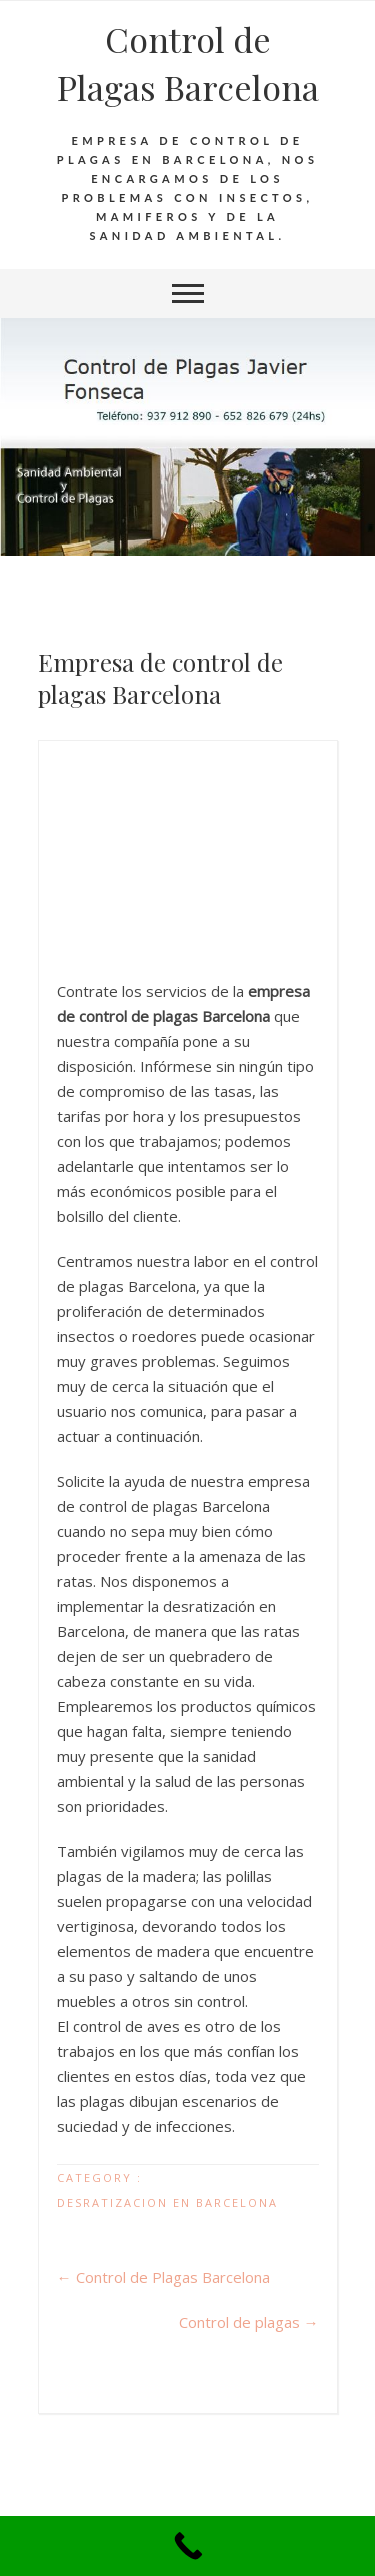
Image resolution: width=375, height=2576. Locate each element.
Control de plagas (249, 2322)
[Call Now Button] (187, 2546)
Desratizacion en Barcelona (167, 2202)
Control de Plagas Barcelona (188, 63)
